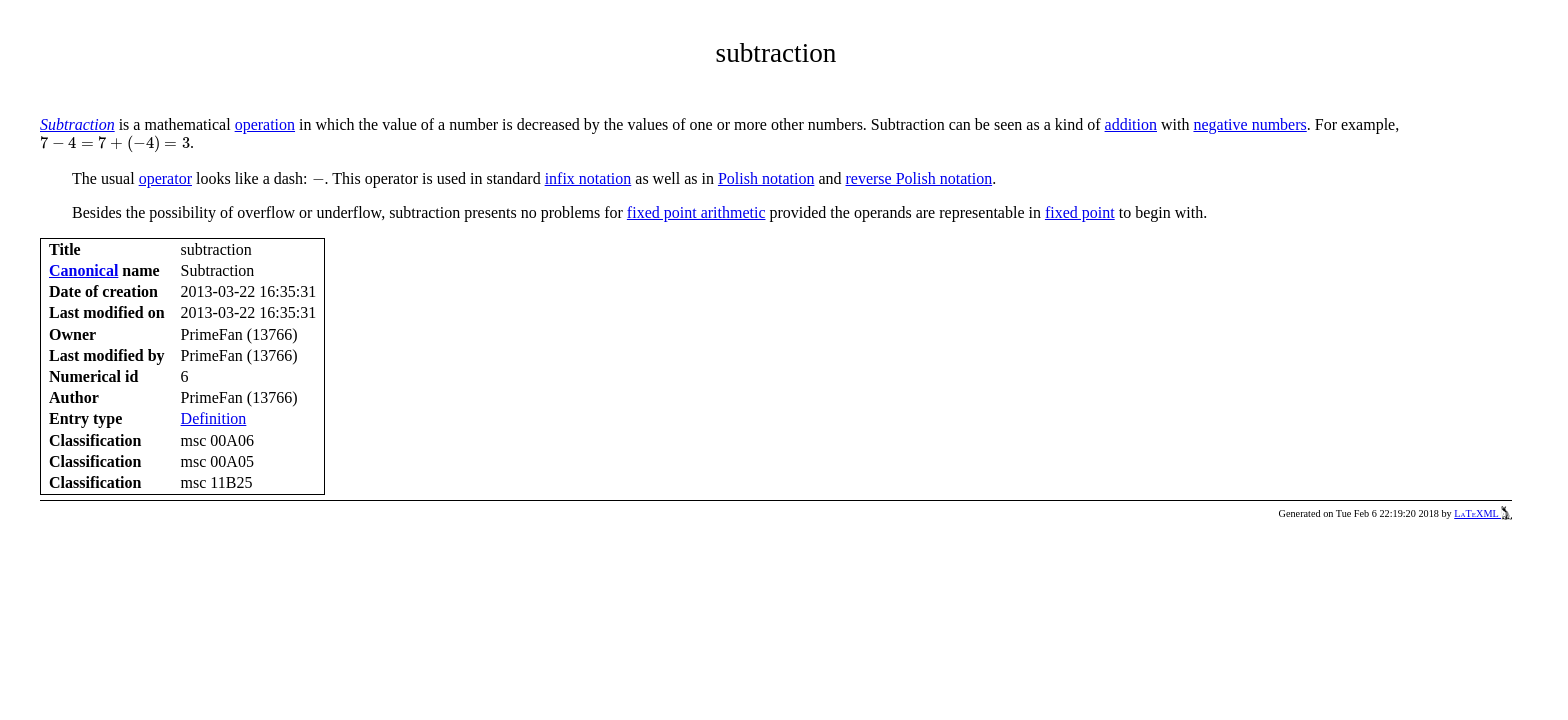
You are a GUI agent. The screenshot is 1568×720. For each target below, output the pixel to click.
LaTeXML (1483, 513)
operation (265, 124)
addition (1131, 124)
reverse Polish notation (919, 178)
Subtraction (77, 124)
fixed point (1080, 212)
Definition (214, 418)
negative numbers (1249, 124)
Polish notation (766, 178)
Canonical (83, 270)
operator (165, 178)
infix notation (588, 178)
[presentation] (115, 144)
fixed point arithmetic (696, 212)
